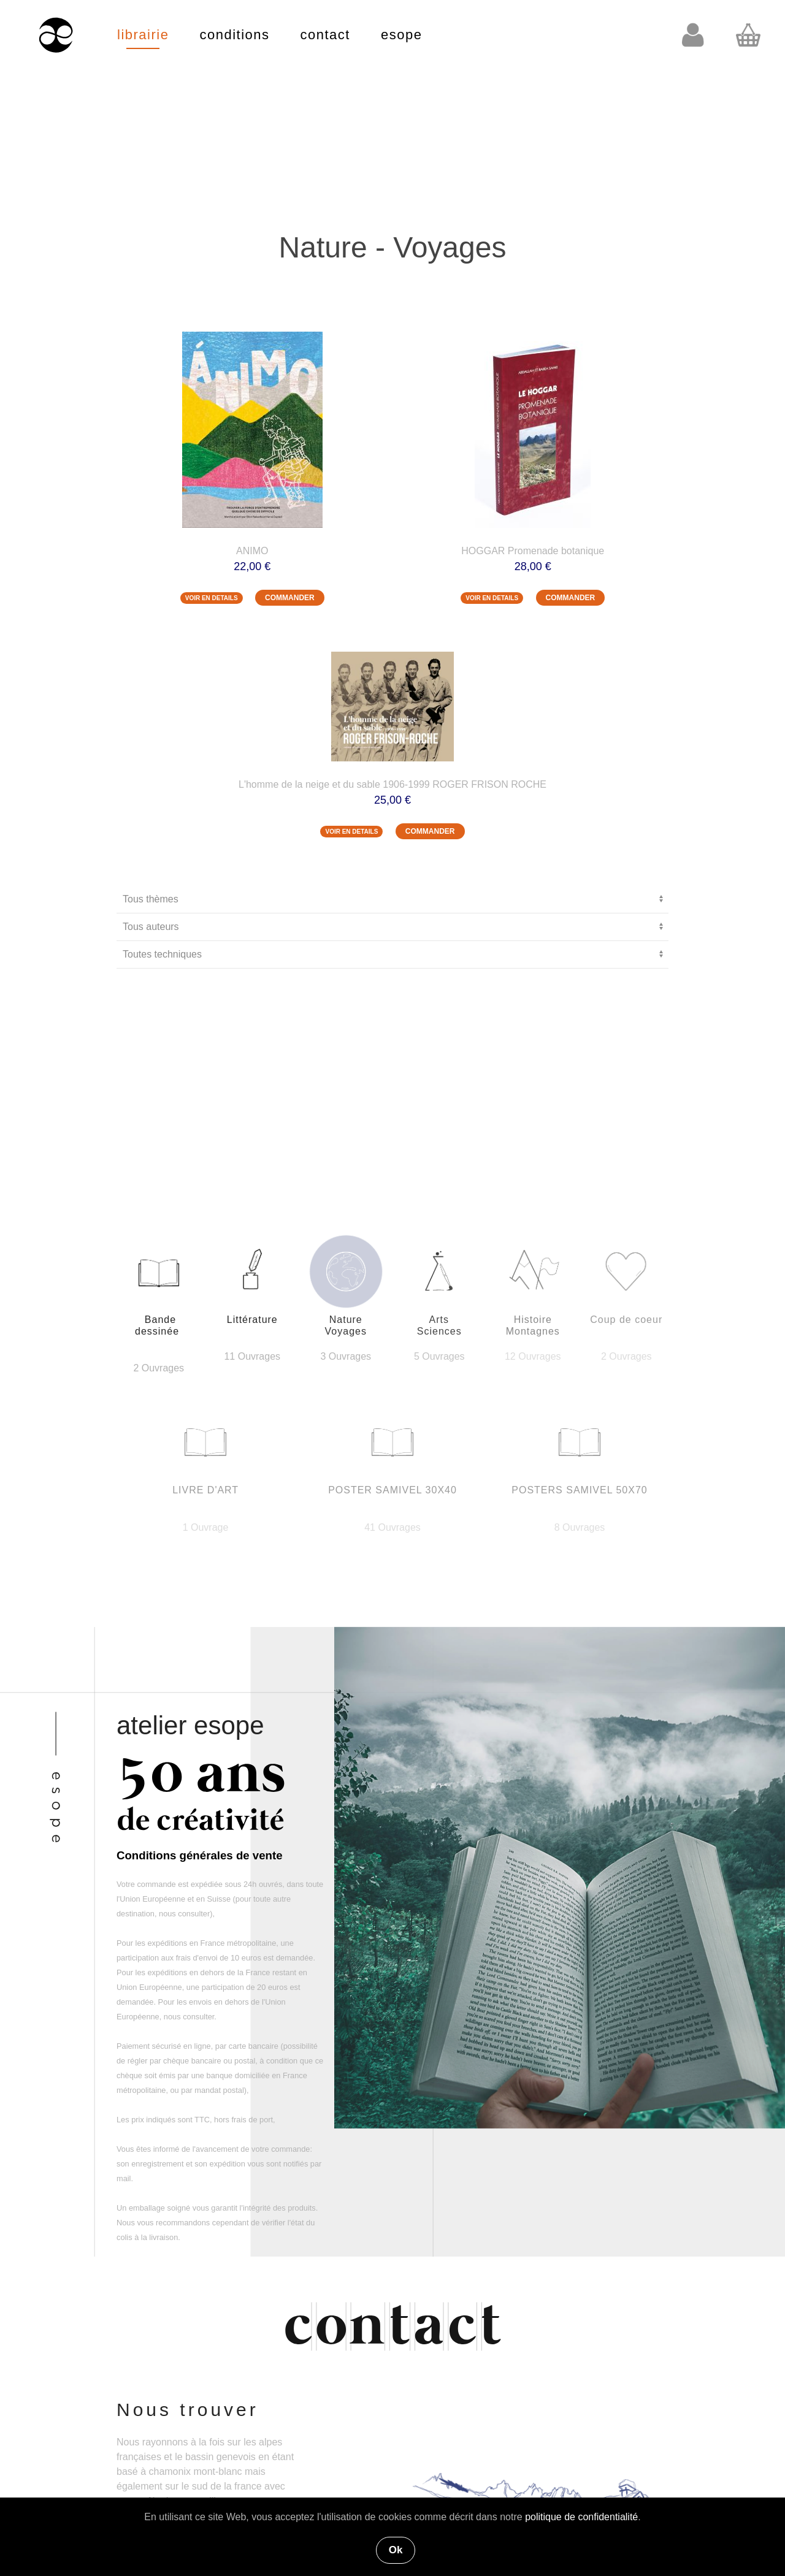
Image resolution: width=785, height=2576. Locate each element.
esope (401, 34)
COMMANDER (290, 597)
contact (325, 34)
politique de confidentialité (581, 2517)
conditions (234, 34)
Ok (396, 2550)
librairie (143, 34)
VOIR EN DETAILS (211, 598)
